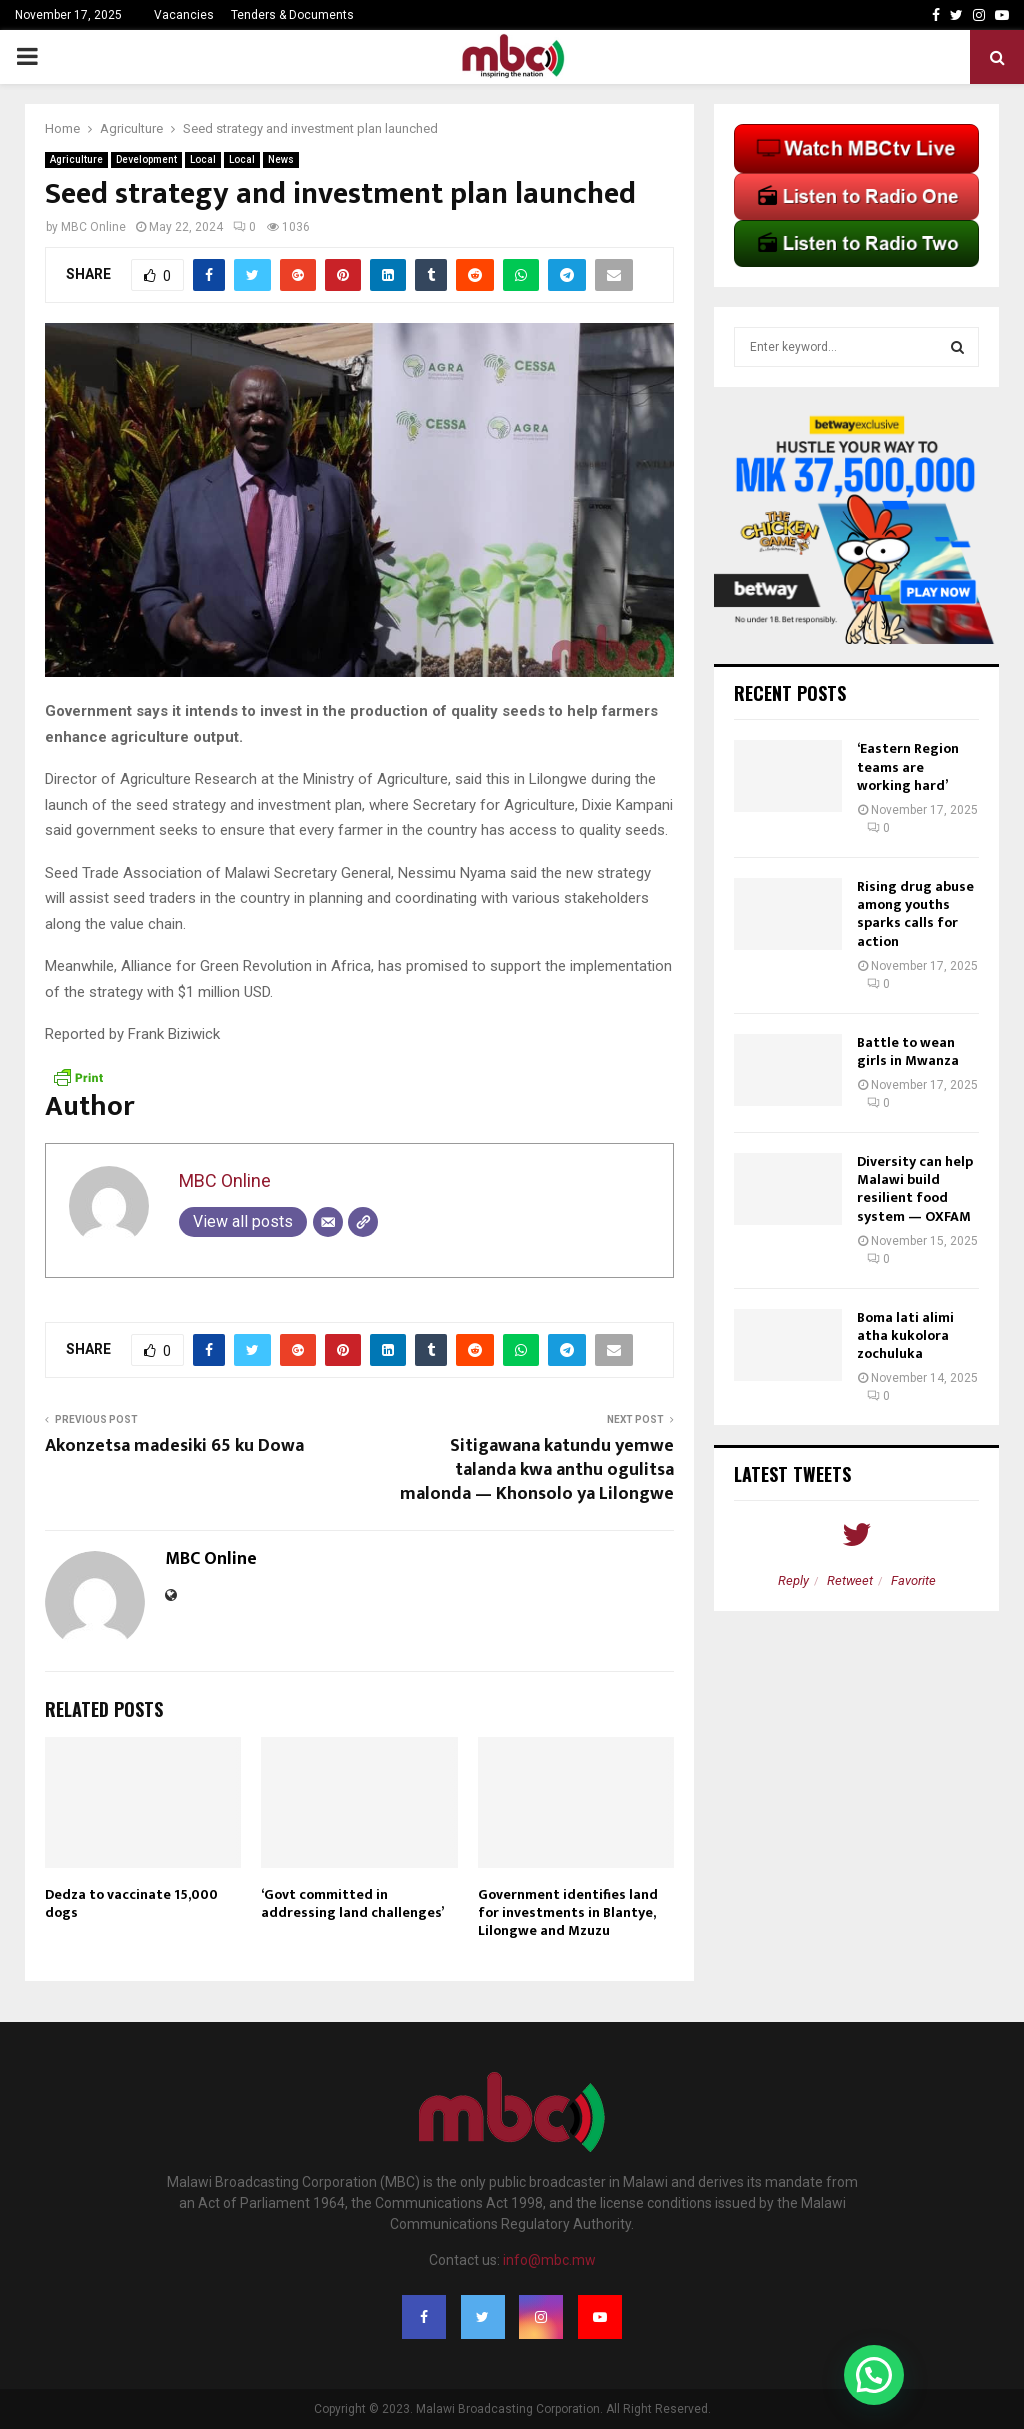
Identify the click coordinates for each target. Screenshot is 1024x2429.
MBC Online (93, 227)
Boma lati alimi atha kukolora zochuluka (905, 1335)
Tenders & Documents (292, 15)
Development (146, 159)
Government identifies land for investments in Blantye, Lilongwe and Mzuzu (568, 1912)
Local (203, 159)
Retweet (850, 1580)
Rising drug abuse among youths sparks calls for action (915, 914)
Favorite (913, 1580)
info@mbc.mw (549, 2260)
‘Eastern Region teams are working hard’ (908, 766)
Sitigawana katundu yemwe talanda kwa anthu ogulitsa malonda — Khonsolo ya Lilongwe (537, 1470)
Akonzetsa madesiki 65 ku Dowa (174, 1446)
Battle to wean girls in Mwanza (908, 1051)
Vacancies (184, 15)
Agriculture (76, 159)
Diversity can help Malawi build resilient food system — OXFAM (915, 1189)
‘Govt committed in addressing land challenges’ (352, 1903)
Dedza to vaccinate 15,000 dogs (131, 1903)
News (281, 159)
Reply (793, 1580)
